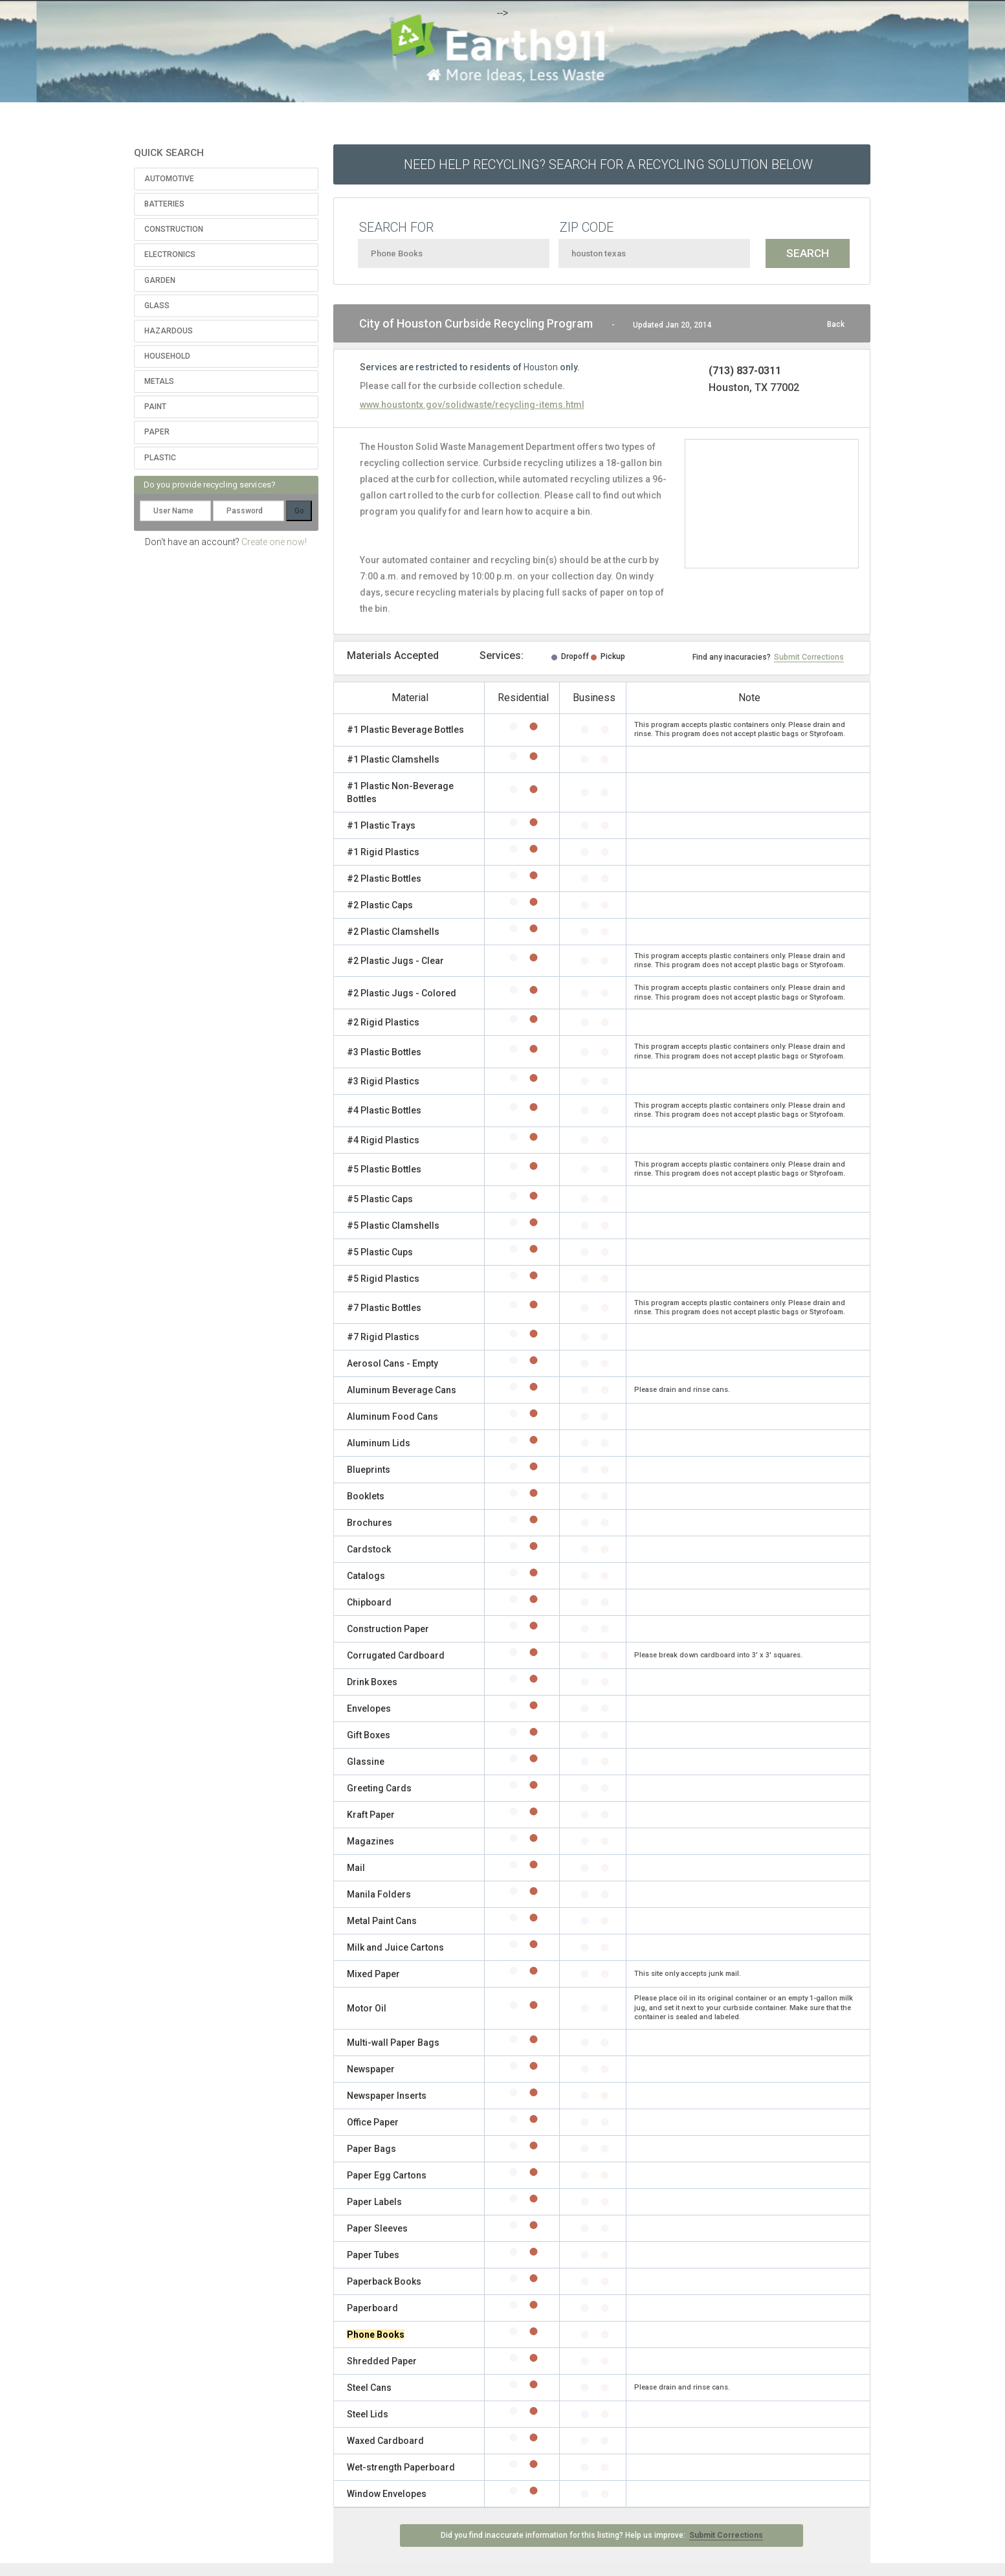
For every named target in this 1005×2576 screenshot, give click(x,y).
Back (836, 324)
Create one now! (274, 542)
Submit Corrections (809, 657)
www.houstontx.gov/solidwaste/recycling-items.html (472, 404)
